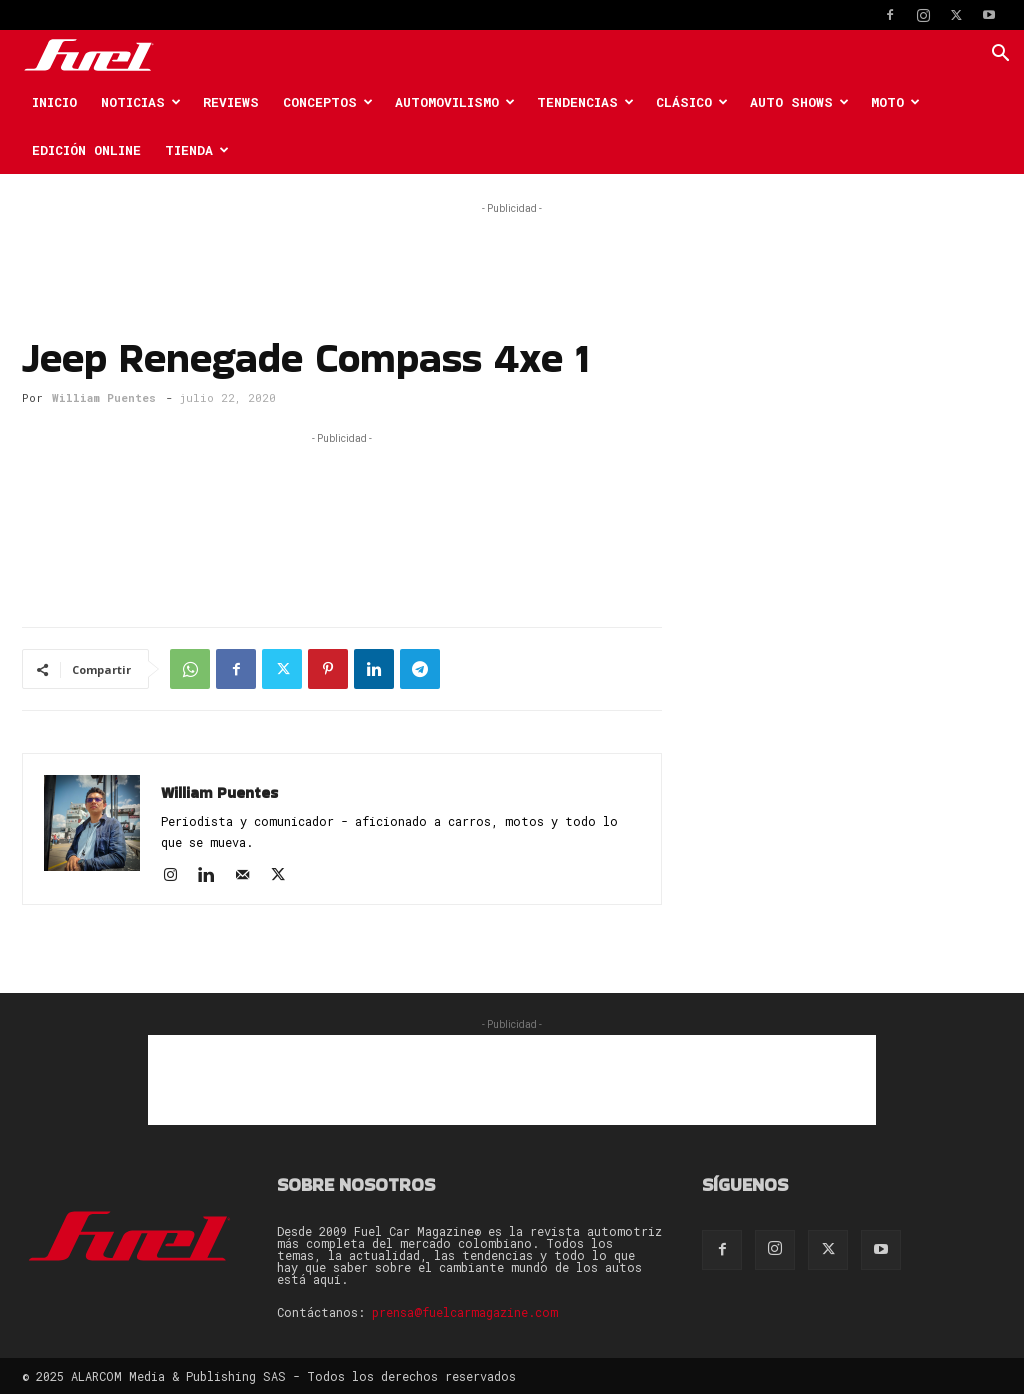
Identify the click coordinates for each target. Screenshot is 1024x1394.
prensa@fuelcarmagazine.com (465, 1312)
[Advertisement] (512, 249)
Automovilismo (455, 102)
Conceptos (328, 102)
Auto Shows (799, 102)
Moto (895, 102)
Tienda (197, 150)
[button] (1000, 55)
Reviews (231, 102)
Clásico (692, 102)
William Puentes (104, 397)
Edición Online (86, 150)
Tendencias (585, 102)
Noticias (141, 102)
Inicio (54, 102)
